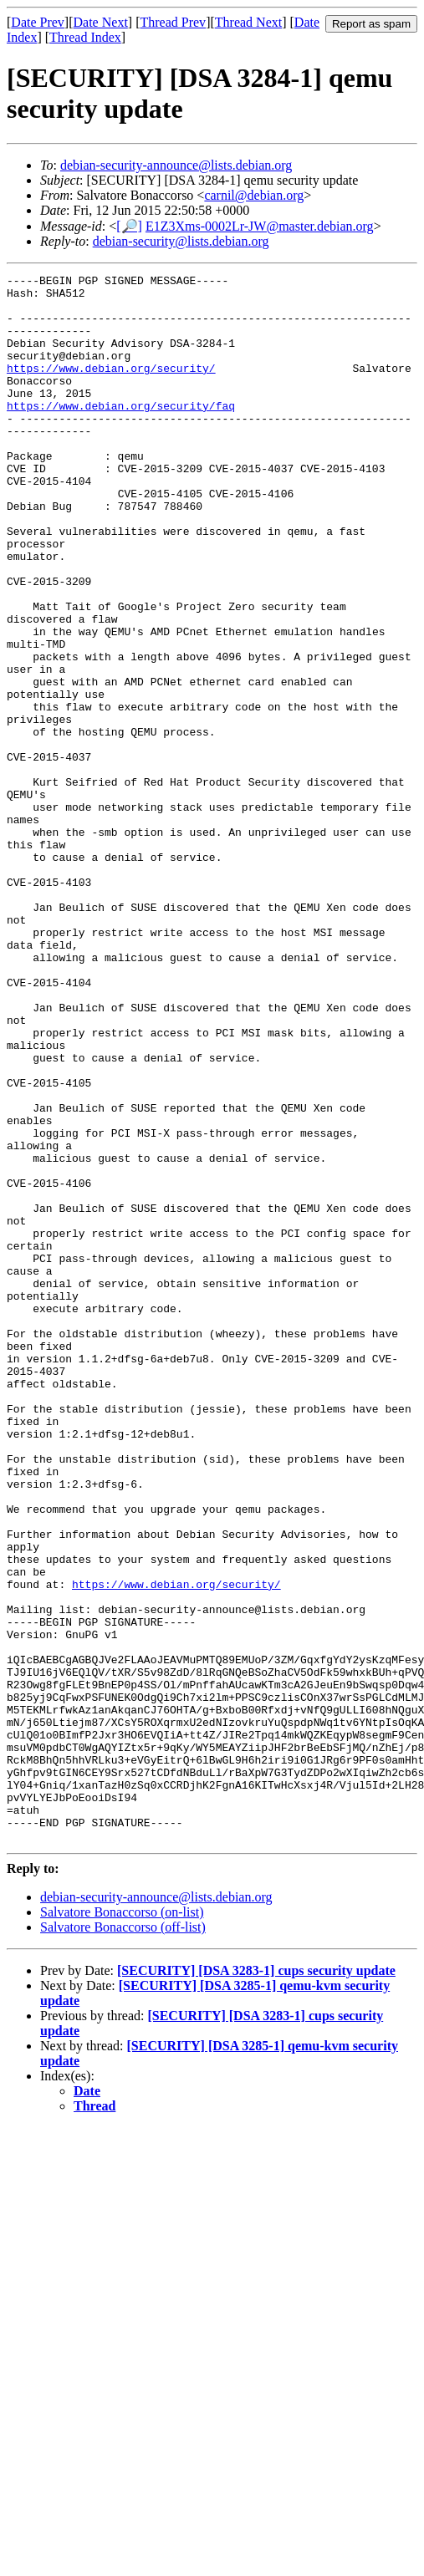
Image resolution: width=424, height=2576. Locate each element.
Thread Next (248, 22)
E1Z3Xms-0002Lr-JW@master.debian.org (260, 226)
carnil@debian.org (254, 195)
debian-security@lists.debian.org (181, 241)
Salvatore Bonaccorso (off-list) (123, 2240)
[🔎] (129, 226)
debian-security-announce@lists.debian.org (176, 165)
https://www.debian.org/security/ (111, 387)
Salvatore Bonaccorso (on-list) (122, 2225)
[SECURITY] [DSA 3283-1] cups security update (256, 2284)
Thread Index (85, 37)
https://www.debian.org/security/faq (121, 432)
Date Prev (37, 22)
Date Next (101, 22)
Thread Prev (173, 22)
